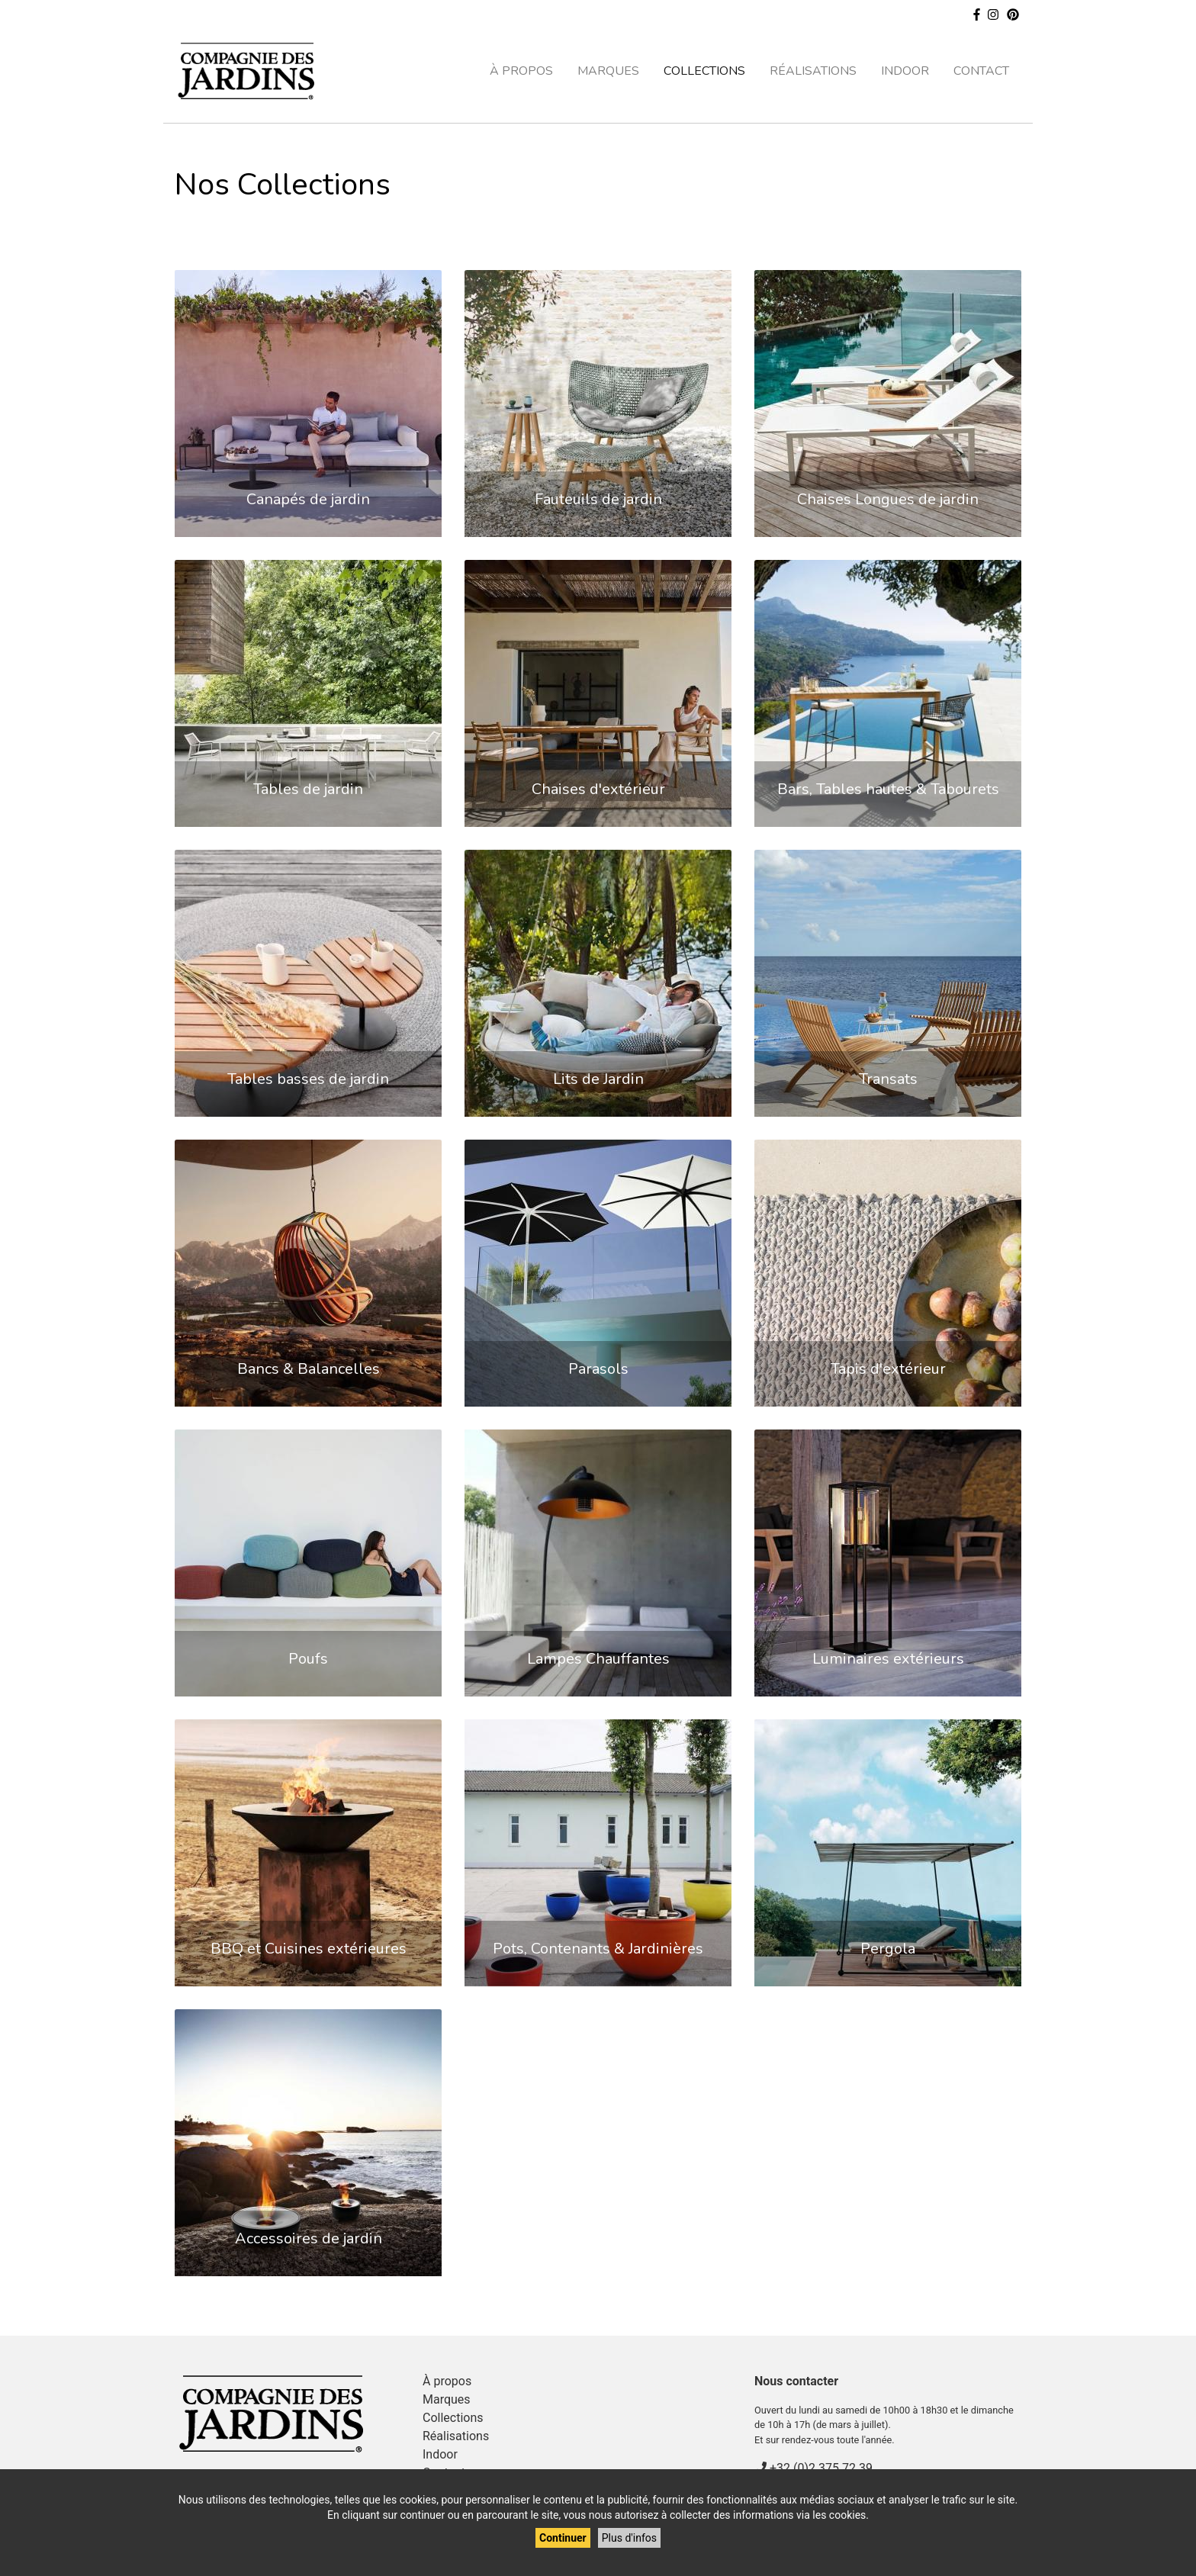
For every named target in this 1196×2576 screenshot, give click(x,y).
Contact (981, 71)
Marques (608, 71)
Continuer (563, 2538)
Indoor (905, 71)
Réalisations (813, 71)
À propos (521, 71)
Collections (704, 71)
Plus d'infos (629, 2538)
